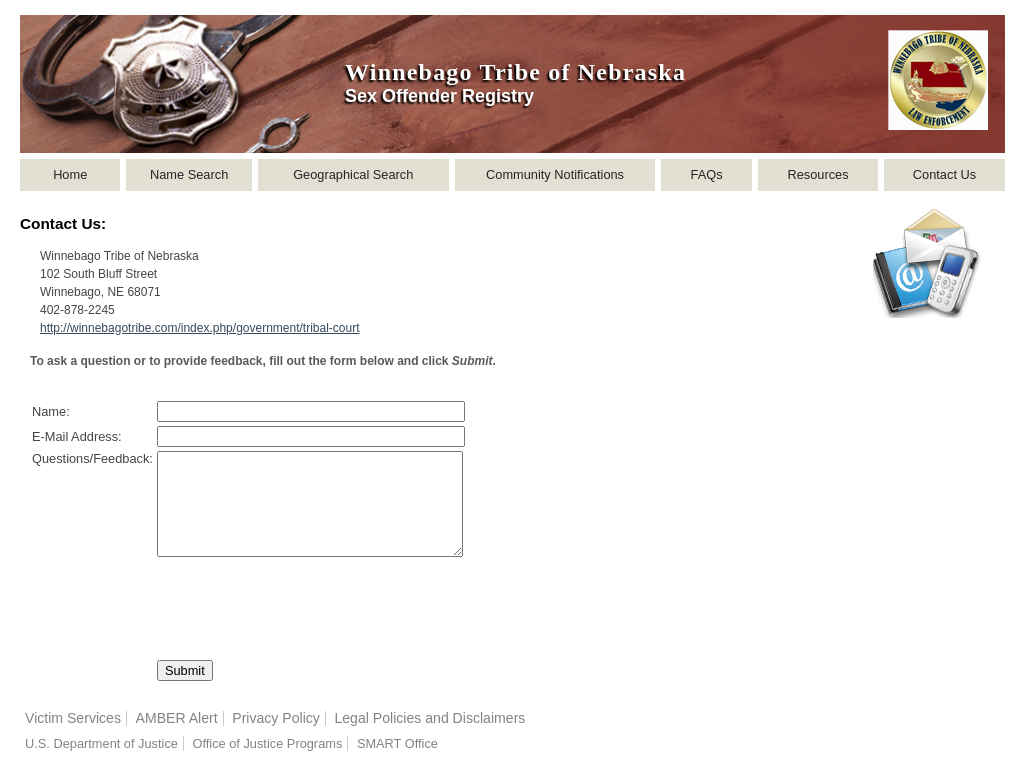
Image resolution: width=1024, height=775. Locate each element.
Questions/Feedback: (92, 458)
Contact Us (944, 174)
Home (70, 174)
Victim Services (73, 718)
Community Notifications (555, 174)
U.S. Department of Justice (101, 743)
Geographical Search (353, 174)
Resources (817, 174)
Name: (51, 411)
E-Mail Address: (77, 436)
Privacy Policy (276, 718)
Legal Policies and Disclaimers (429, 718)
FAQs (707, 174)
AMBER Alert (177, 718)
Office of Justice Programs (267, 743)
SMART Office (397, 743)
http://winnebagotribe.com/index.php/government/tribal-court (200, 328)
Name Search (189, 174)
